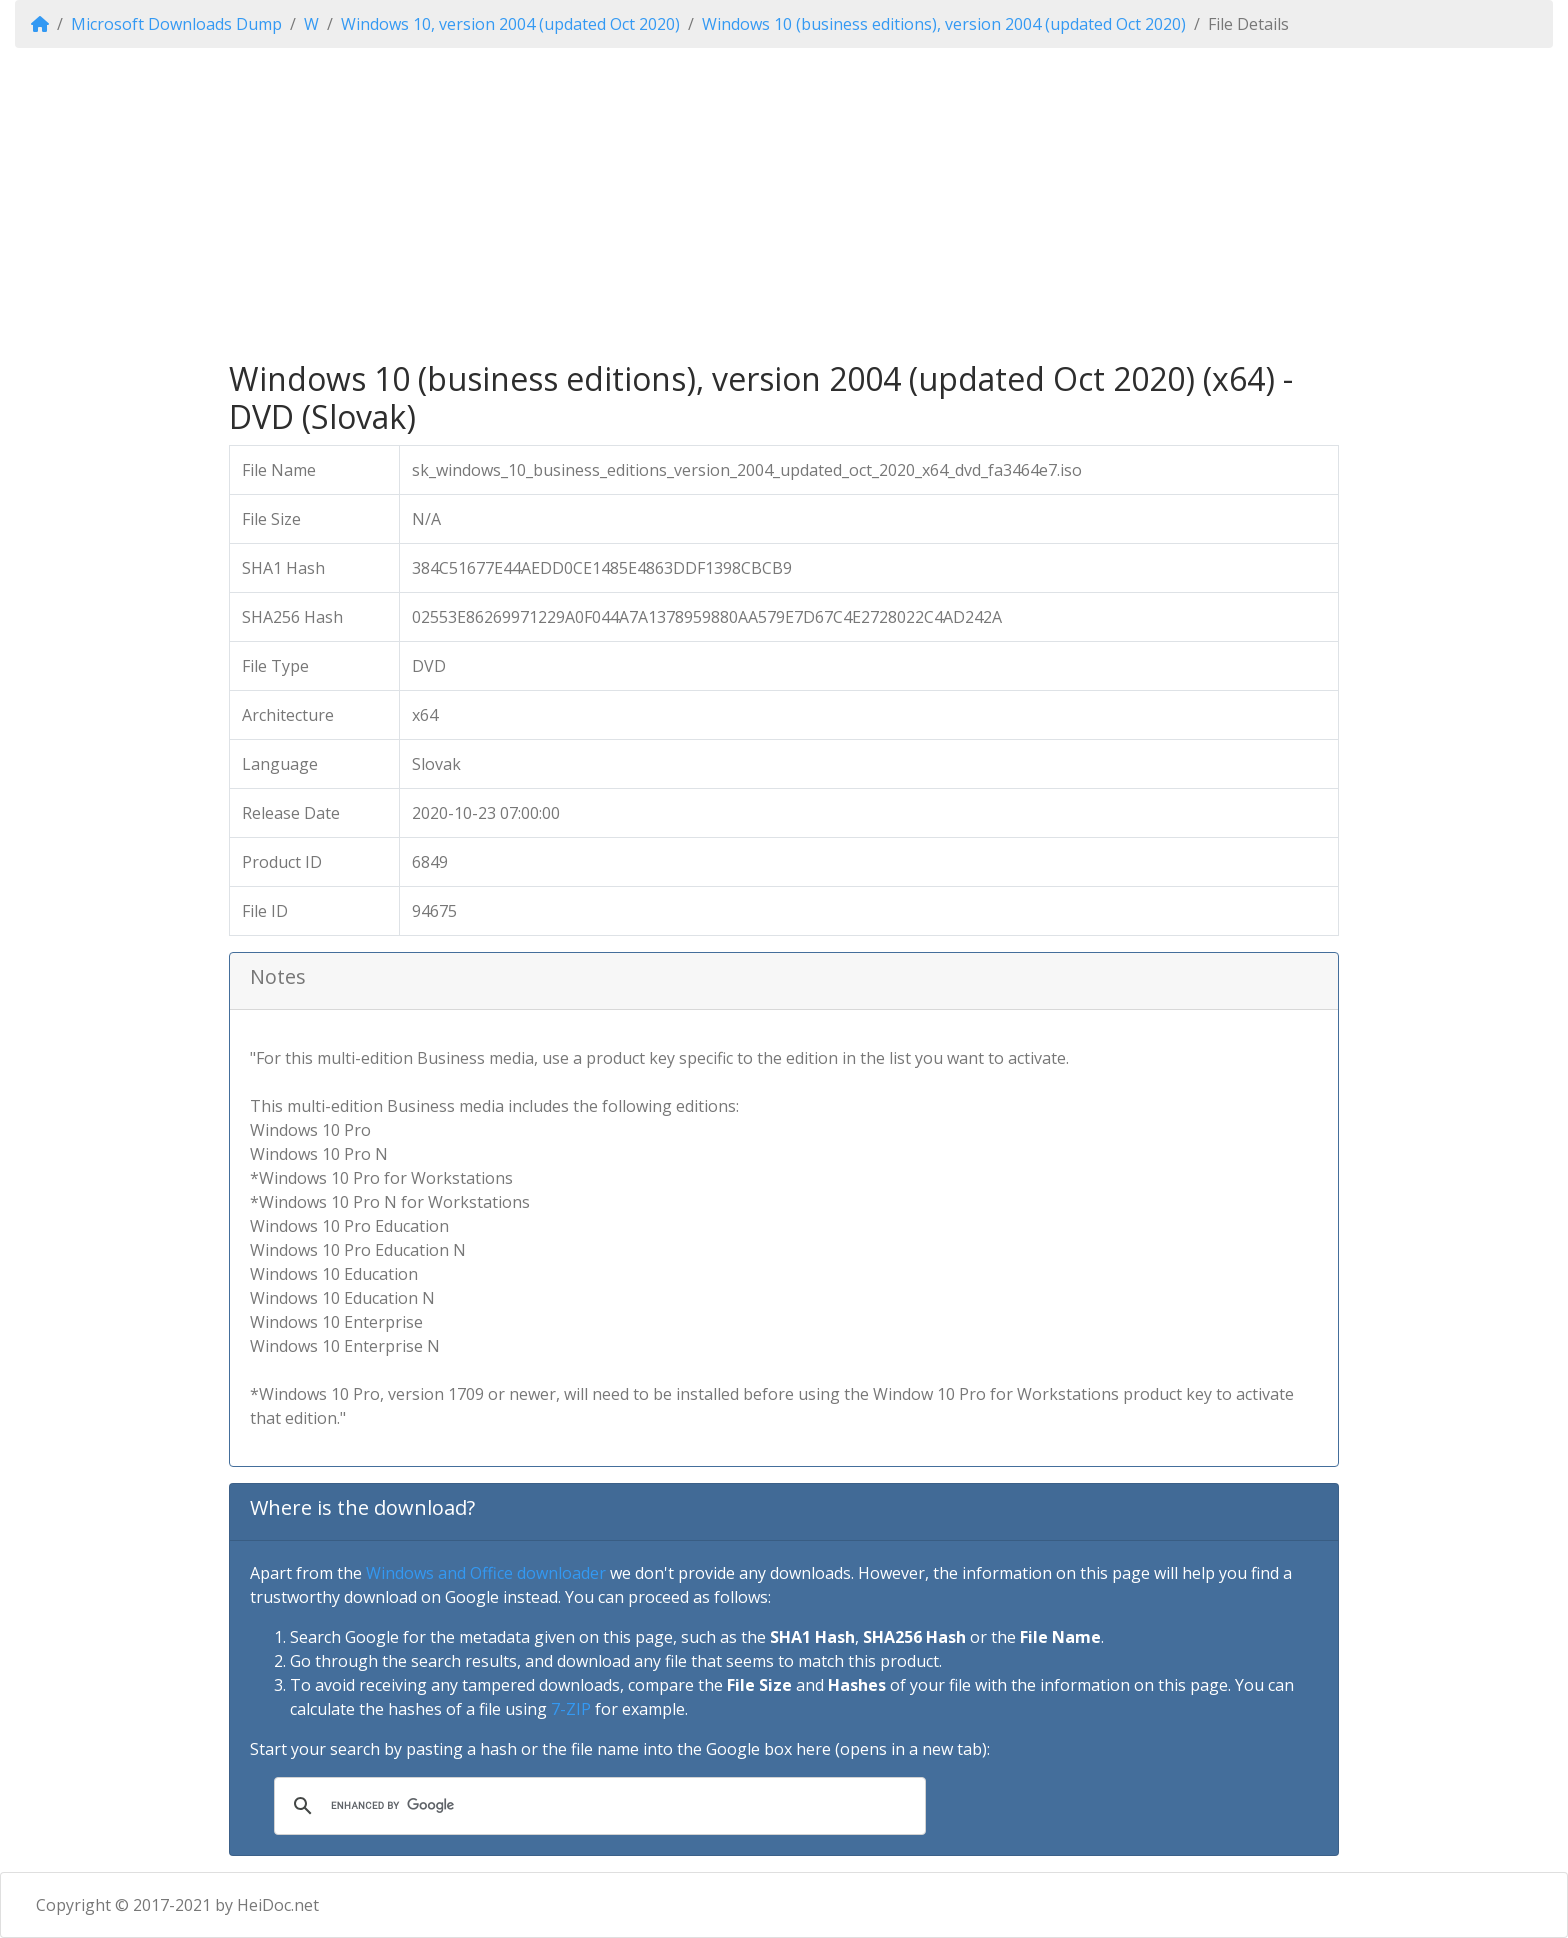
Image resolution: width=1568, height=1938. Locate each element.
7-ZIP (571, 1709)
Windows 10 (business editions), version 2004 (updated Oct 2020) (944, 24)
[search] (597, 1806)
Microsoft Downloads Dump (176, 24)
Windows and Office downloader (486, 1573)
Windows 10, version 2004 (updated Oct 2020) (510, 24)
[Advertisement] (784, 204)
